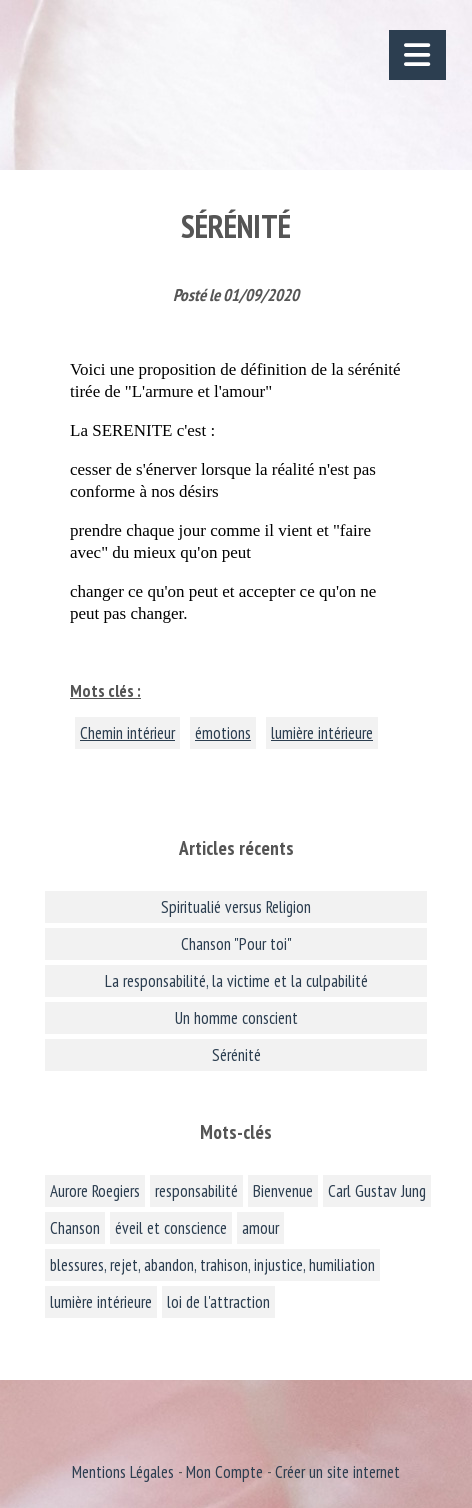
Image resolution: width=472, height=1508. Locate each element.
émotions (223, 733)
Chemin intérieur (127, 733)
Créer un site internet (337, 1472)
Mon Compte (224, 1472)
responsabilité (196, 1191)
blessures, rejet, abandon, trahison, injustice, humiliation (212, 1265)
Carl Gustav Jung (377, 1191)
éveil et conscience (171, 1228)
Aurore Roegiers (95, 1191)
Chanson (75, 1228)
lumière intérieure (322, 733)
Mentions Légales (123, 1472)
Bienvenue (283, 1191)
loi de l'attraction (218, 1302)
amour (260, 1228)
